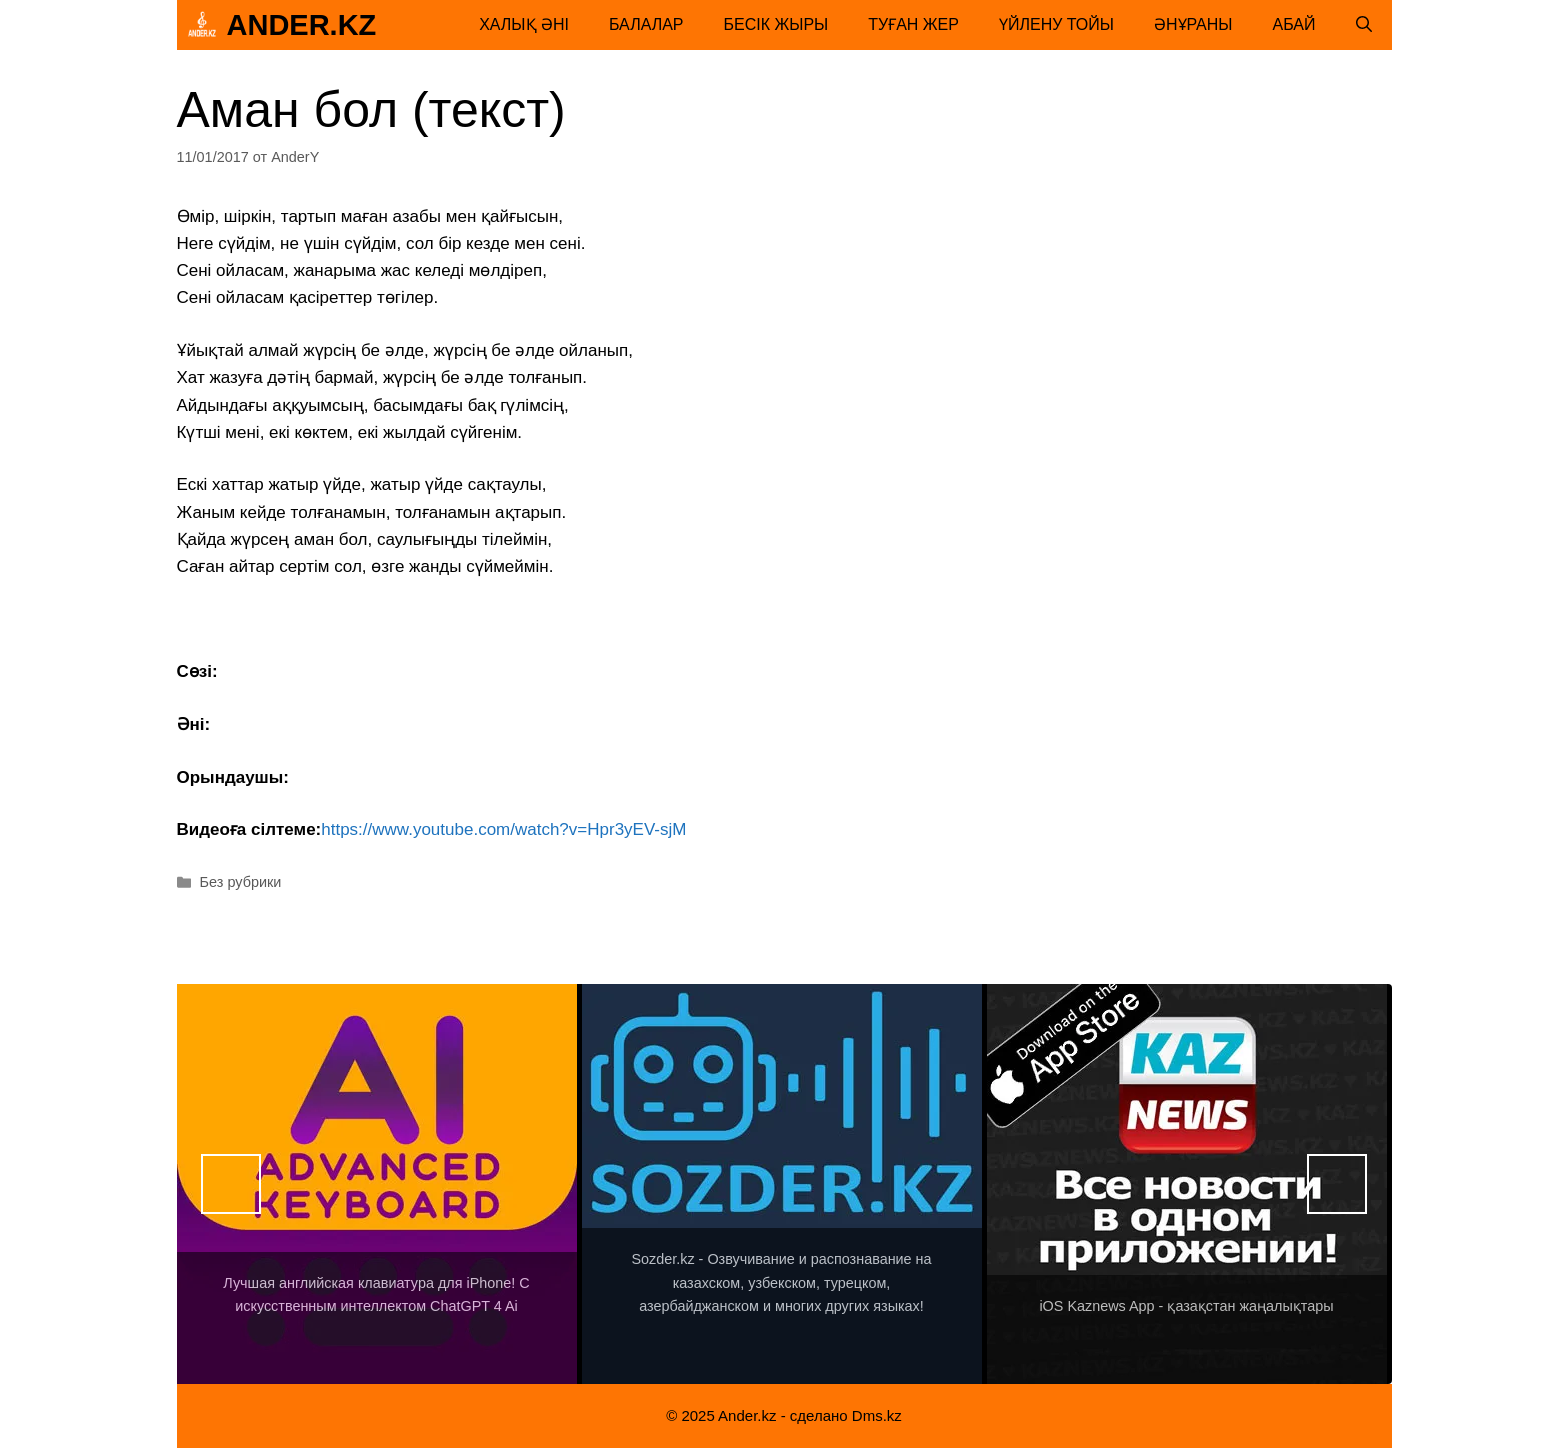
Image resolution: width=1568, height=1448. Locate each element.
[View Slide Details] (377, 1184)
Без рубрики (241, 882)
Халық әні (524, 24)
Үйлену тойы (1056, 24)
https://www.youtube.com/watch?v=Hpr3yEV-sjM (503, 829)
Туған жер (913, 24)
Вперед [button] (1337, 1184)
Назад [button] (231, 1184)
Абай (1294, 24)
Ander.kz (302, 25)
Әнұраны (1193, 24)
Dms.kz (877, 1415)
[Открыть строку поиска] (1364, 25)
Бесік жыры (776, 24)
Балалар (646, 24)
